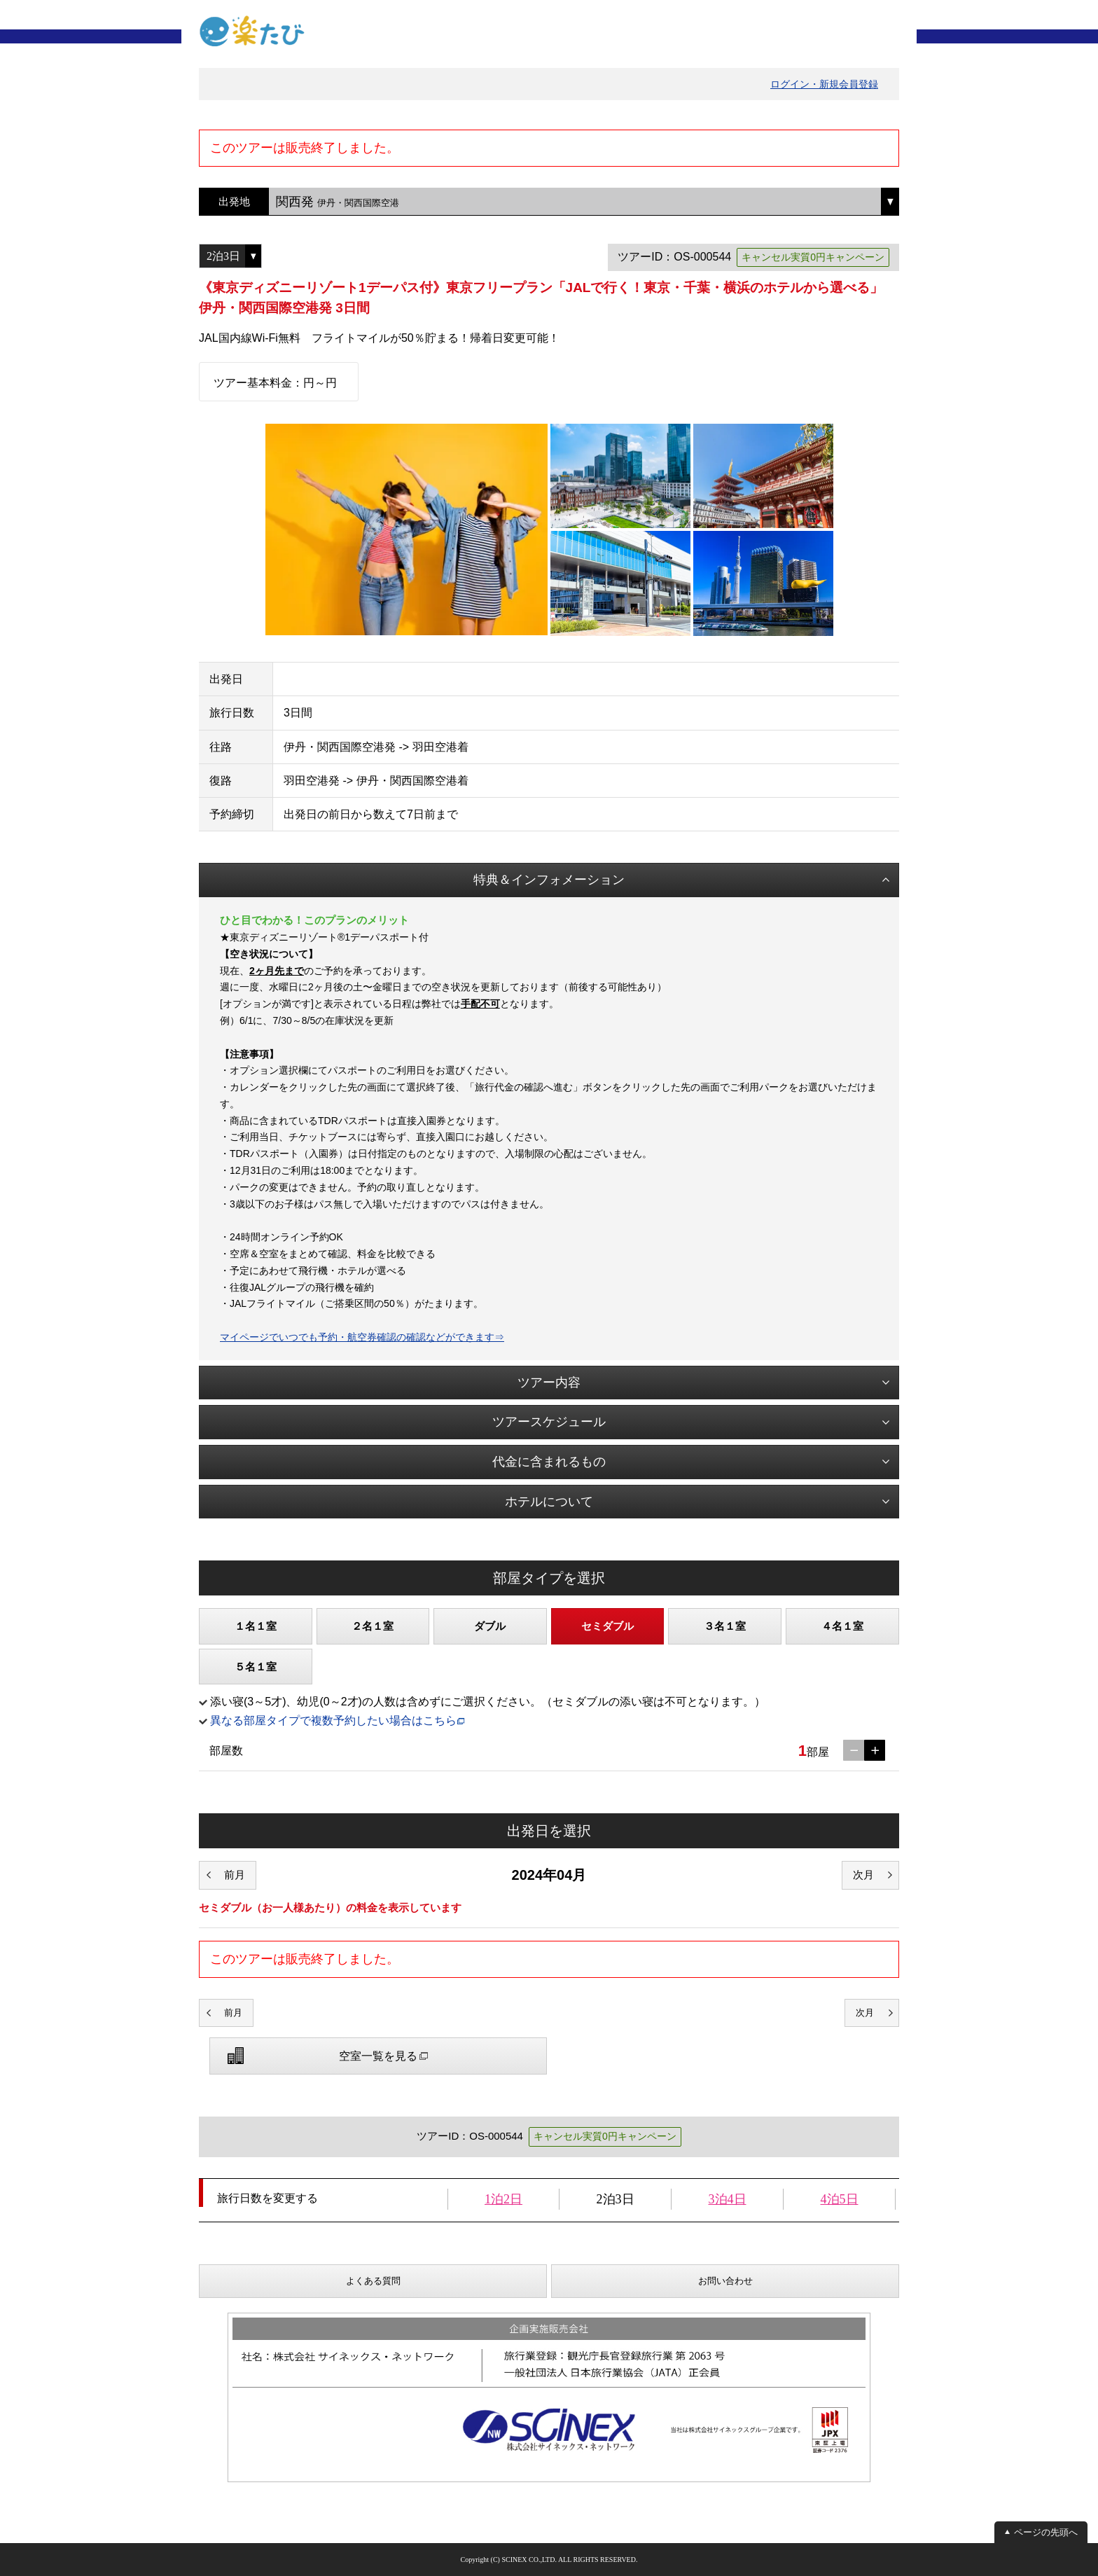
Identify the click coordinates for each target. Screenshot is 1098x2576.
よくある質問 (373, 2281)
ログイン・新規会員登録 (824, 84)
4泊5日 (840, 2199)
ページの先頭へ (1046, 2532)
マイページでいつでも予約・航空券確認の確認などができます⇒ (362, 1337)
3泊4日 (727, 2199)
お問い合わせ (725, 2281)
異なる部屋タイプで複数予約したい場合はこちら (333, 1720)
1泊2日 (503, 2199)
